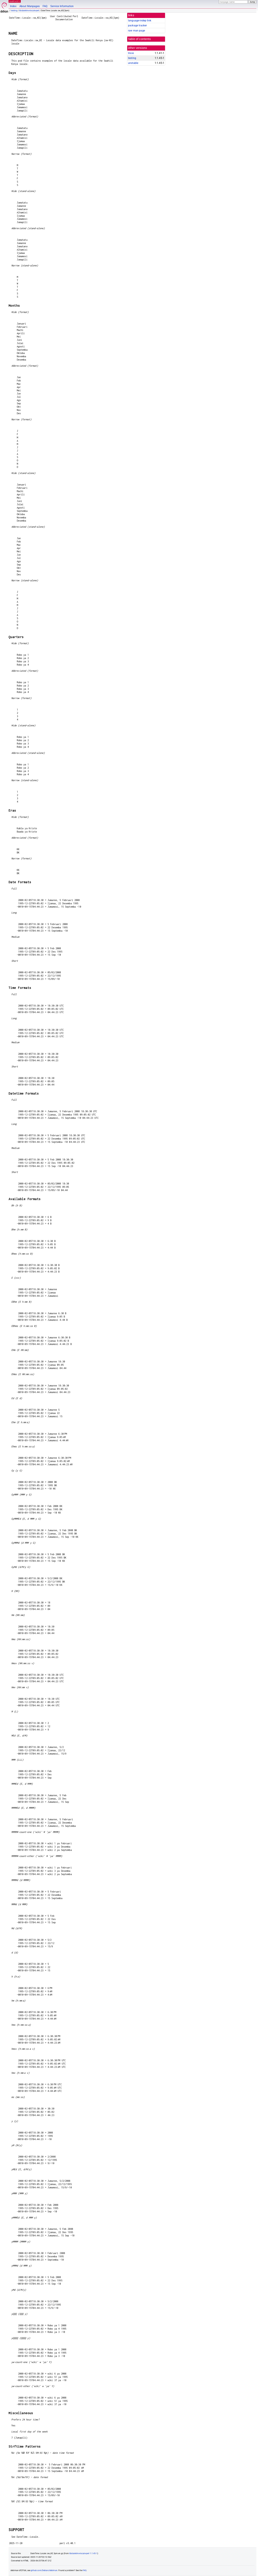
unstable (133, 63)
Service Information (62, 6)
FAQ (45, 6)
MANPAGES (14, 1)
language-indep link (139, 20)
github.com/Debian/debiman (44, 2570)
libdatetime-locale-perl (29, 10)
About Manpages (29, 6)
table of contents (139, 39)
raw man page (136, 30)
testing (14, 10)
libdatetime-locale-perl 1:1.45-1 (83, 2553)
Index (13, 6)
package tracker (137, 25)
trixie (131, 53)
